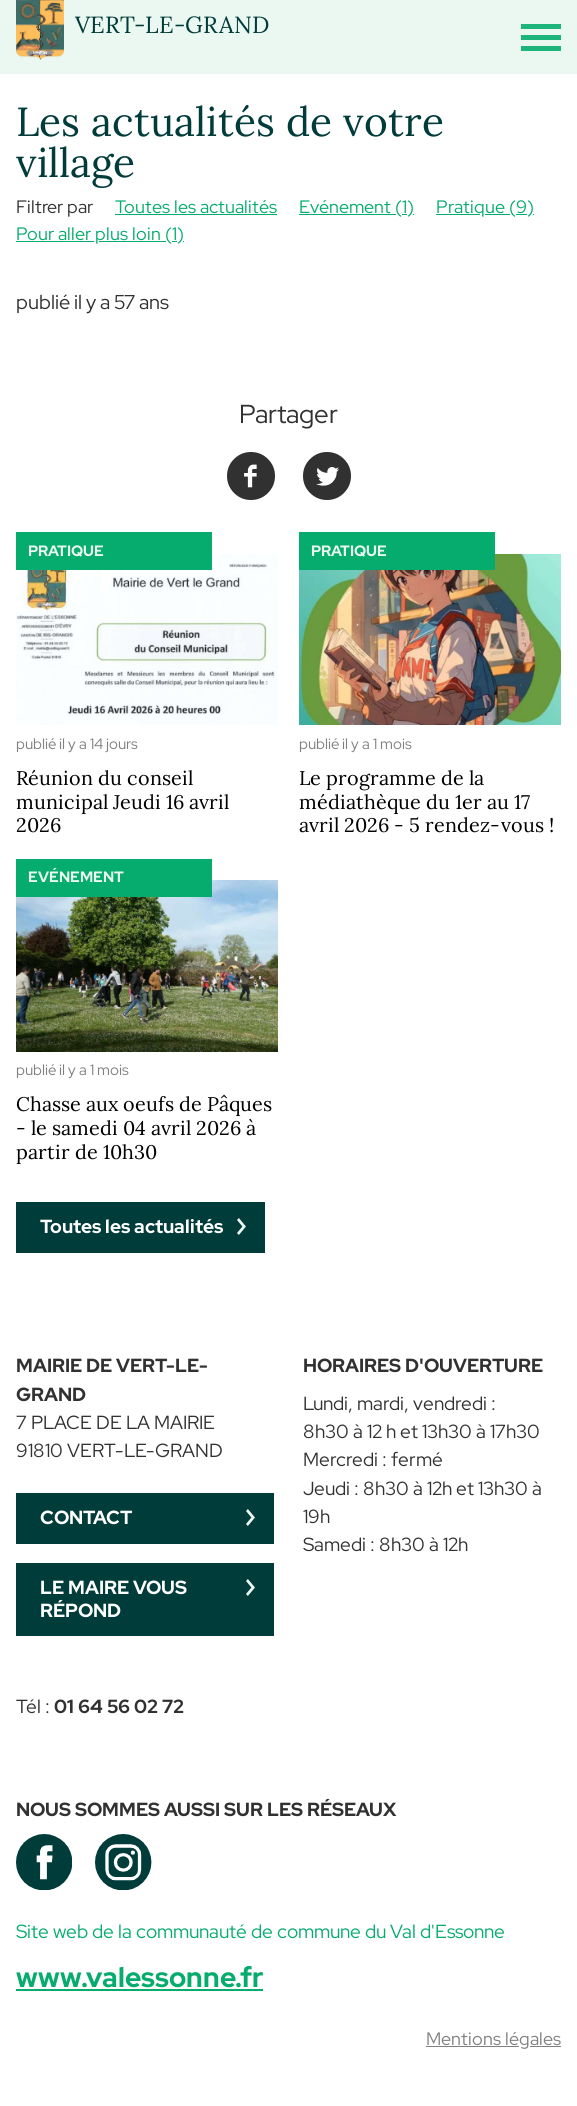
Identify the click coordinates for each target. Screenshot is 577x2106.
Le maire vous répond (113, 1599)
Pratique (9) (485, 206)
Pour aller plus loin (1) (100, 233)
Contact (86, 1517)
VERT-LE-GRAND (172, 24)
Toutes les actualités (196, 206)
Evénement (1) (356, 206)
